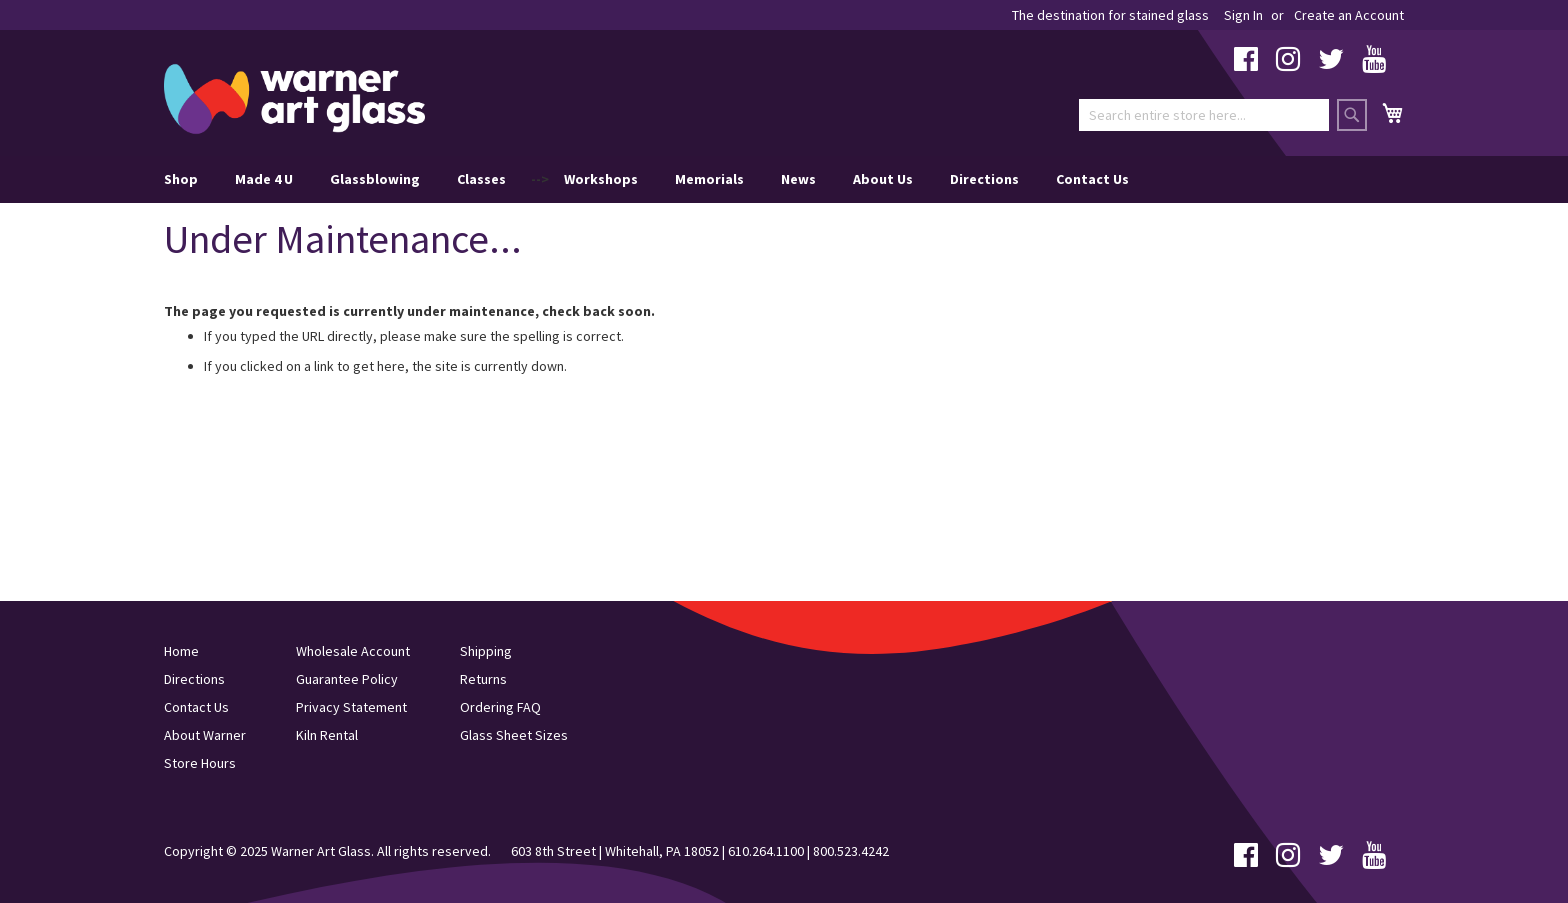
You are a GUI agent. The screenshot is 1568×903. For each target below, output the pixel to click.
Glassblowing (375, 179)
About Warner (205, 735)
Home (181, 651)
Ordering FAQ (500, 707)
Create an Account (1349, 15)
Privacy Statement (351, 707)
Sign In (1243, 15)
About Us (883, 179)
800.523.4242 (851, 851)
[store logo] (294, 99)
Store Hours (200, 763)
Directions (984, 179)
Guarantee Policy (347, 679)
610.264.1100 (766, 851)
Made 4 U (264, 179)
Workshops (601, 179)
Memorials (709, 179)
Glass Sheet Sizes (514, 735)
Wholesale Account (353, 651)
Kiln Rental (327, 735)
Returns (483, 679)
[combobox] (1204, 115)
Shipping (486, 651)
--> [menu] (646, 179)
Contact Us (1092, 179)
